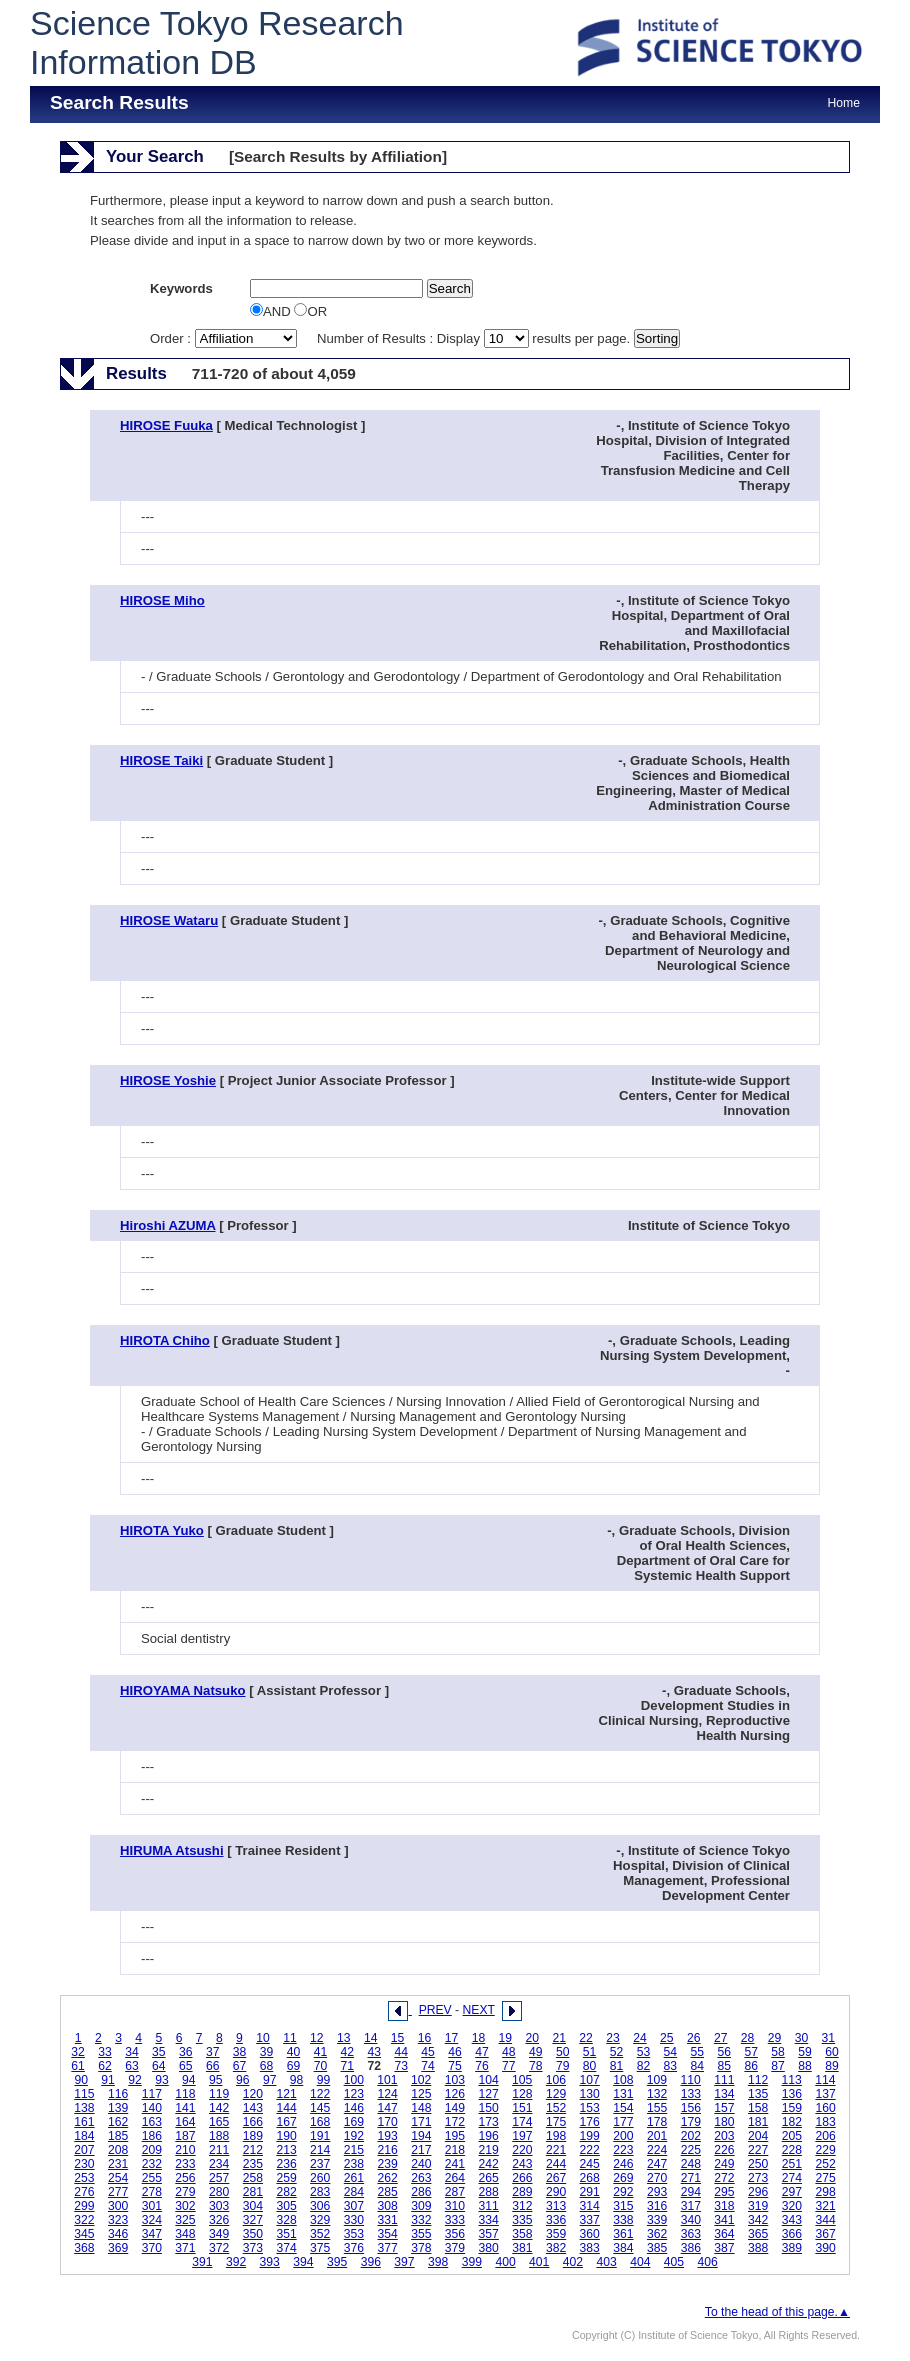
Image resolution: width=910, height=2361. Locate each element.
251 (792, 2164)
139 (118, 2108)
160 (825, 2108)
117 (152, 2094)
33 (105, 2052)
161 (84, 2122)
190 (286, 2136)
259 (286, 2178)
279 (185, 2192)
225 (691, 2150)
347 (152, 2234)
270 (657, 2178)
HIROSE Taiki (161, 760)
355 (421, 2234)
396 (371, 2262)
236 (286, 2164)
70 (321, 2066)
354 (387, 2234)
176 (590, 2122)
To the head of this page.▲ (777, 2312)
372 (219, 2248)
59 (805, 2052)
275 (825, 2178)
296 (758, 2192)
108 (623, 2080)
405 (674, 2262)
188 (219, 2136)
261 (354, 2178)
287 (455, 2192)
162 (118, 2122)
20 (532, 2038)
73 (401, 2066)
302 (185, 2206)
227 (758, 2150)
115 (84, 2094)
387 (724, 2248)
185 (118, 2136)
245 (590, 2164)
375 (320, 2248)
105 (522, 2080)
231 (118, 2164)
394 (303, 2262)
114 (825, 2080)
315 (623, 2206)
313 (556, 2206)
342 (758, 2220)
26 (694, 2038)
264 (455, 2178)
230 (84, 2164)
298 (825, 2192)
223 (623, 2150)
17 (452, 2038)
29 (775, 2038)
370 (152, 2248)
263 (421, 2178)
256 (185, 2178)
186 (152, 2136)
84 (698, 2066)
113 (792, 2080)
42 (348, 2052)
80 (590, 2066)
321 (825, 2206)
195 (455, 2136)
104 (488, 2080)
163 (152, 2122)
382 (556, 2248)
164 (185, 2122)
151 (522, 2108)
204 (758, 2136)
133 (691, 2094)
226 (724, 2150)
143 (253, 2108)
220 (522, 2150)
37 (213, 2052)
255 (152, 2178)
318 (724, 2206)
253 (84, 2178)
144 (286, 2108)
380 (489, 2248)
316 (657, 2206)
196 (489, 2136)
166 (253, 2122)
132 (657, 2094)
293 (657, 2192)
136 (792, 2094)
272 (724, 2178)
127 (489, 2094)
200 (623, 2136)
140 (152, 2108)
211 (219, 2150)
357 (489, 2234)
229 (825, 2150)
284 (354, 2192)
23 (613, 2038)
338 (623, 2220)
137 (825, 2094)
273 (758, 2178)
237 (320, 2164)
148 (421, 2108)
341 (724, 2220)
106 (556, 2080)
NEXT (479, 2010)
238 (354, 2164)
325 (185, 2220)
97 (270, 2080)
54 (671, 2052)
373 (253, 2248)
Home (844, 103)
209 (152, 2150)
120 (253, 2094)
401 (539, 2262)
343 (792, 2220)
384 (623, 2248)
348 (185, 2234)
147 (387, 2108)
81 (617, 2066)
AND (272, 311)
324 (152, 2220)
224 (657, 2150)
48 (509, 2052)
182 (792, 2122)
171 (421, 2122)
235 (253, 2164)
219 (489, 2150)
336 (556, 2220)
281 (253, 2192)
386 (691, 2248)
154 (623, 2108)
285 (387, 2192)
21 (559, 2038)
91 (108, 2080)
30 (802, 2038)
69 (294, 2066)
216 (387, 2150)
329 (320, 2220)
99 (324, 2080)
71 (348, 2066)
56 (724, 2052)
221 (556, 2150)
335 (522, 2220)
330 (354, 2220)
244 (556, 2164)
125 (421, 2094)
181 (758, 2122)
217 (421, 2150)
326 (219, 2220)
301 (152, 2206)
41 (321, 2052)
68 (267, 2066)
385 (657, 2248)
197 (522, 2136)
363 (691, 2234)
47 (482, 2052)
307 (354, 2206)
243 (522, 2164)
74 (428, 2066)
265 (489, 2178)
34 (132, 2052)
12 (317, 2038)
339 (657, 2220)
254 (118, 2178)
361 (623, 2234)
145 (320, 2108)
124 (387, 2094)
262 (387, 2178)
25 (667, 2038)
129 (556, 2094)
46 (455, 2052)
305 (286, 2206)
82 (644, 2066)
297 (792, 2192)
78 (536, 2066)
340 (691, 2220)
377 (387, 2248)
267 (556, 2178)
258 (253, 2178)
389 (792, 2248)
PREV (435, 2010)
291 (590, 2192)
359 (556, 2234)
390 (825, 2248)
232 (152, 2164)
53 (644, 2052)
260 (320, 2178)
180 (724, 2122)
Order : (225, 338)
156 (691, 2108)
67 (240, 2066)
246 (623, 2164)
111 (724, 2080)
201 (657, 2136)
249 (724, 2164)
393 (270, 2262)
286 (421, 2192)
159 (792, 2108)
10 (263, 2038)
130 (590, 2094)
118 (185, 2094)
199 (590, 2136)
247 (657, 2164)
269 (623, 2178)
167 (286, 2122)
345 (84, 2234)
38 (240, 2052)
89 (832, 2066)
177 (623, 2122)
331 (387, 2220)
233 (185, 2164)
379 (455, 2248)
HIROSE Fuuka (166, 425)
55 (698, 2052)
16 (425, 2038)
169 (354, 2122)
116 (118, 2094)
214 (320, 2150)
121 (286, 2094)
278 (152, 2192)
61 (78, 2066)
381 (522, 2248)
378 (421, 2248)
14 (371, 2038)
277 (118, 2192)
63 (132, 2066)
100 (354, 2080)
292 (623, 2192)
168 (320, 2122)
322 (84, 2220)
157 (724, 2108)
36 (186, 2052)
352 (320, 2234)
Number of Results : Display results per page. (475, 338)
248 (691, 2164)
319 (758, 2206)
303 (219, 2206)
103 (455, 2080)
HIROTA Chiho (165, 1340)
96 (243, 2080)
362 (657, 2234)
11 (290, 2038)
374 (286, 2248)
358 (522, 2234)
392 (236, 2262)
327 (253, 2220)
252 (825, 2164)
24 (640, 2038)
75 (455, 2066)
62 (105, 2066)
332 (421, 2220)
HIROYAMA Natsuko (183, 1690)
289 (522, 2192)
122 (320, 2094)
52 (617, 2052)
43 (374, 2052)
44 (401, 2052)
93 (162, 2080)
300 (118, 2206)
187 (185, 2136)
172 (455, 2122)
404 (640, 2262)
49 (536, 2052)
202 (691, 2136)
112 (758, 2080)
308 (387, 2206)
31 (829, 2038)
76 (482, 2066)
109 (657, 2080)
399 (472, 2262)
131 (623, 2094)
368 (84, 2248)
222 (590, 2150)
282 (286, 2192)
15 (398, 2038)
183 (825, 2122)
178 (657, 2122)
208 (118, 2150)
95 (216, 2080)
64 (159, 2066)
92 (135, 2080)
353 (354, 2234)
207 (84, 2150)
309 (421, 2206)
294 (691, 2192)
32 (78, 2052)
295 (724, 2192)
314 (590, 2206)
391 (202, 2262)
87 (778, 2066)
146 (354, 2108)
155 (657, 2108)
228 (792, 2150)
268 (590, 2178)
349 (219, 2234)
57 (751, 2052)
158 (758, 2108)
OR (310, 311)
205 (792, 2136)
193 (387, 2136)
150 (489, 2108)
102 (421, 2080)
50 (563, 2052)
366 (792, 2234)
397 (404, 2262)
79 (563, 2066)
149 (455, 2108)
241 (455, 2164)
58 (778, 2052)
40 (294, 2052)
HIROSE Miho (162, 600)
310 (455, 2206)
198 (556, 2136)
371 (185, 2248)
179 (691, 2122)
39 (267, 2052)
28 (748, 2038)
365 (758, 2234)
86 (751, 2066)
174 (522, 2122)
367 (825, 2234)
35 (159, 2052)
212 (253, 2150)
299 (84, 2206)
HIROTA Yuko (162, 1530)
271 (691, 2178)
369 (118, 2248)
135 (758, 2094)
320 (792, 2206)
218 (455, 2150)
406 (708, 2262)
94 (189, 2080)
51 (590, 2052)
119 (219, 2094)
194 (421, 2136)
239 (387, 2164)
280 (219, 2192)
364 (724, 2234)
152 (556, 2108)
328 (286, 2220)
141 (185, 2108)
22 (586, 2038)
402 (573, 2262)
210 (185, 2150)
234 (219, 2164)
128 (522, 2094)
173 (489, 2122)
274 (792, 2178)
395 (337, 2262)
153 (590, 2108)
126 (455, 2094)
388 (758, 2248)
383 (590, 2248)
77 (509, 2066)
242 (489, 2164)
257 (219, 2178)
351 (286, 2234)
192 (354, 2136)
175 (556, 2122)
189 (253, 2136)
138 (84, 2108)
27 (721, 2038)
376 (354, 2248)
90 (81, 2080)
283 (320, 2192)
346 (118, 2234)
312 (522, 2206)
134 (724, 2094)
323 (118, 2220)
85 (724, 2066)
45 (428, 2052)
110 (691, 2080)
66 (213, 2066)
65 (186, 2066)
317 (691, 2206)
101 (387, 2080)
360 (590, 2234)
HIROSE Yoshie (168, 1080)
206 (825, 2136)
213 (286, 2150)
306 (320, 2206)
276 (84, 2192)
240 (421, 2164)
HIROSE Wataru (169, 920)
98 (297, 2080)
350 (253, 2234)
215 (354, 2150)
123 (354, 2094)
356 (455, 2234)
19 (506, 2038)
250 (758, 2164)
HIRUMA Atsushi (172, 1850)
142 (219, 2108)
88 (805, 2066)
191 (320, 2136)
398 (438, 2262)
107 (589, 2080)
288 (489, 2192)
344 (825, 2220)
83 (671, 2066)
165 (219, 2122)
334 (489, 2220)
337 (590, 2220)
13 (344, 2038)
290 (556, 2192)
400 (505, 2262)
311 (489, 2206)
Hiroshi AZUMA (168, 1225)
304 (253, 2206)
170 (387, 2122)
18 (479, 2038)
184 (84, 2136)
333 (455, 2220)
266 (522, 2178)
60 (832, 2052)
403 (606, 2262)
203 (724, 2136)
